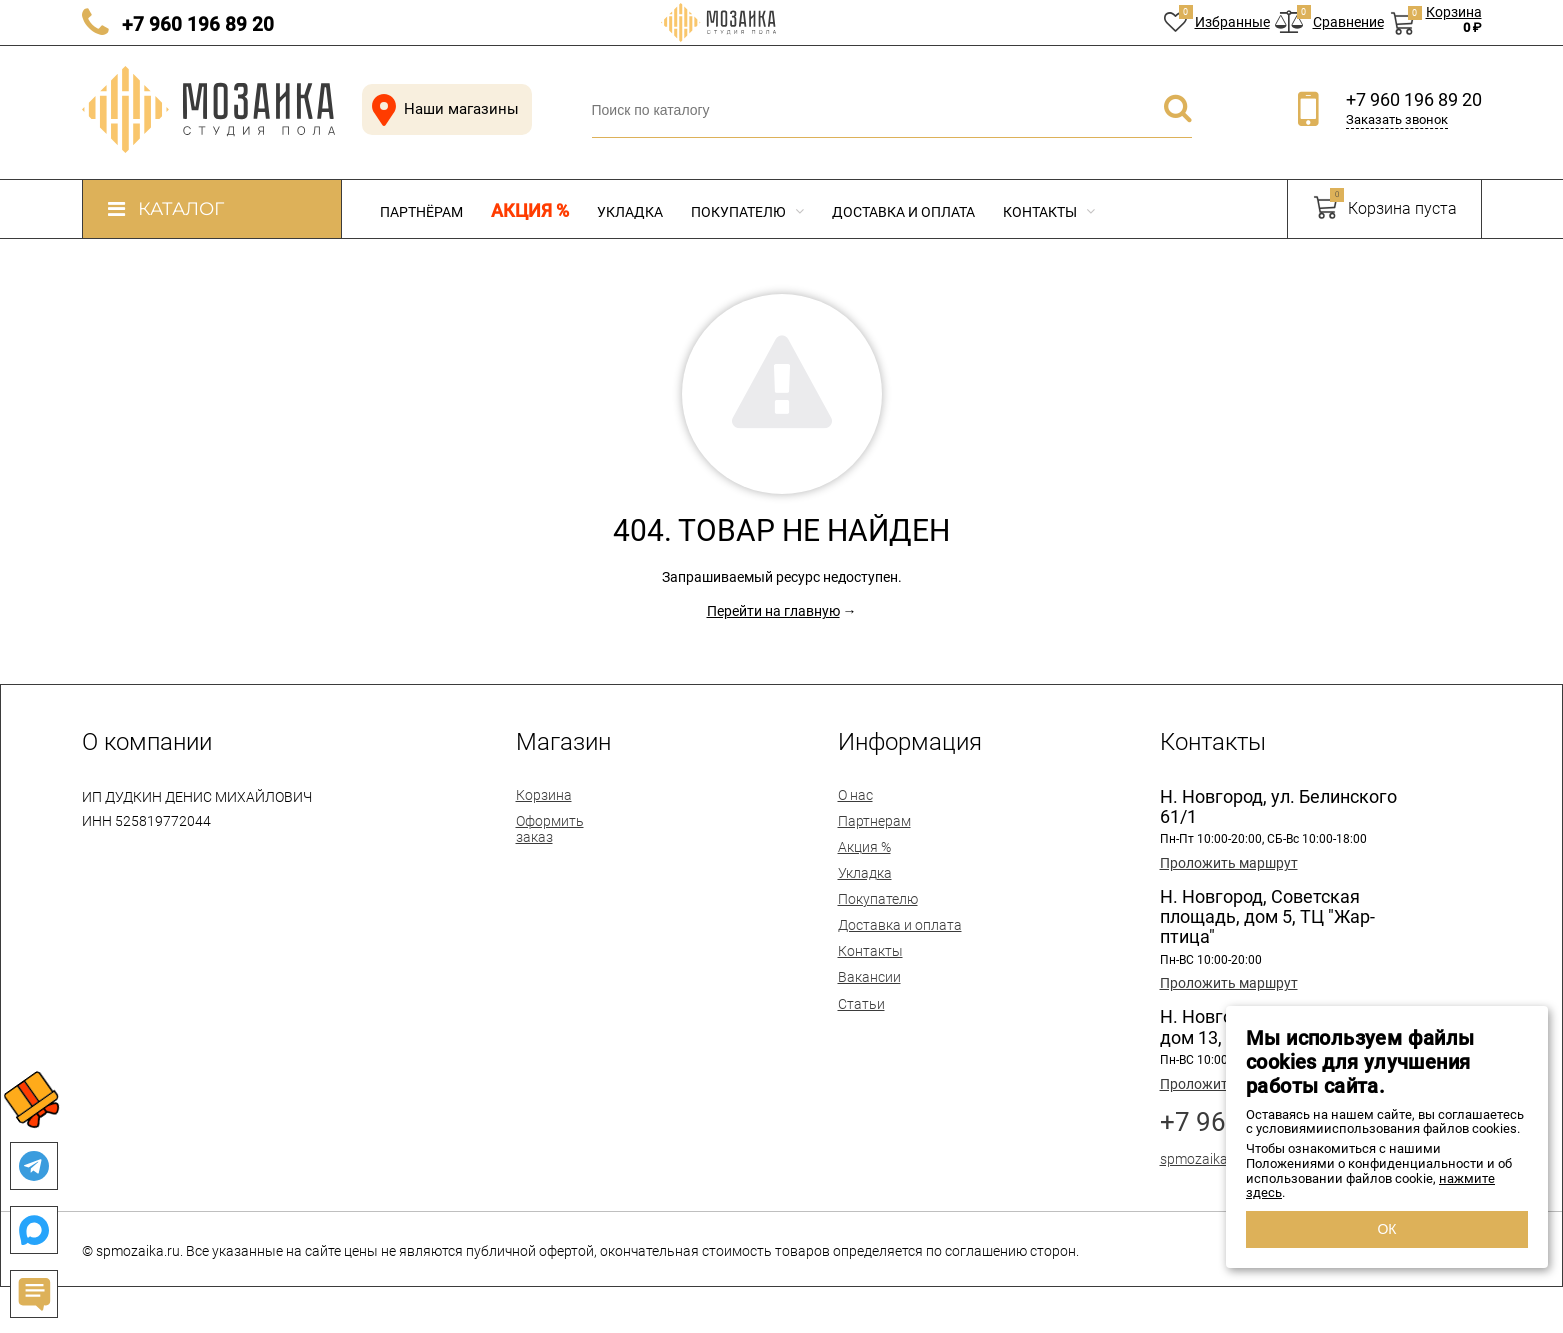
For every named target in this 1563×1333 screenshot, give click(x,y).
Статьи (861, 1004)
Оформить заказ (550, 829)
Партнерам (874, 821)
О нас (855, 795)
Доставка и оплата (903, 212)
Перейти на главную (773, 611)
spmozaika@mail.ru (1221, 1159)
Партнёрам (421, 212)
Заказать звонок (1397, 119)
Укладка (630, 212)
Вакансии (869, 977)
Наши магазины (442, 109)
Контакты (1049, 212)
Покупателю (747, 212)
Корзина (544, 795)
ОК (1386, 1229)
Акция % (530, 211)
